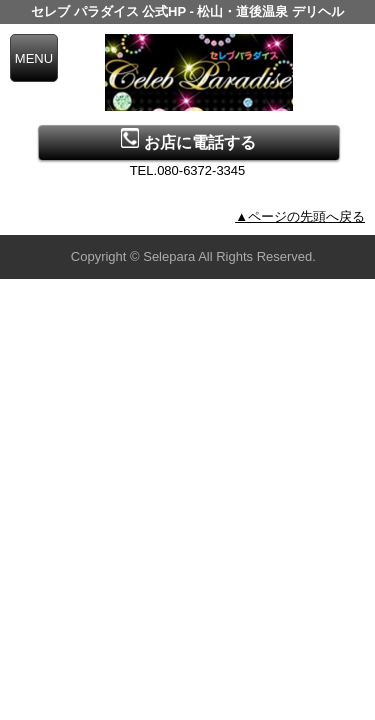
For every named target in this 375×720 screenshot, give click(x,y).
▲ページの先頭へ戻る (300, 216)
